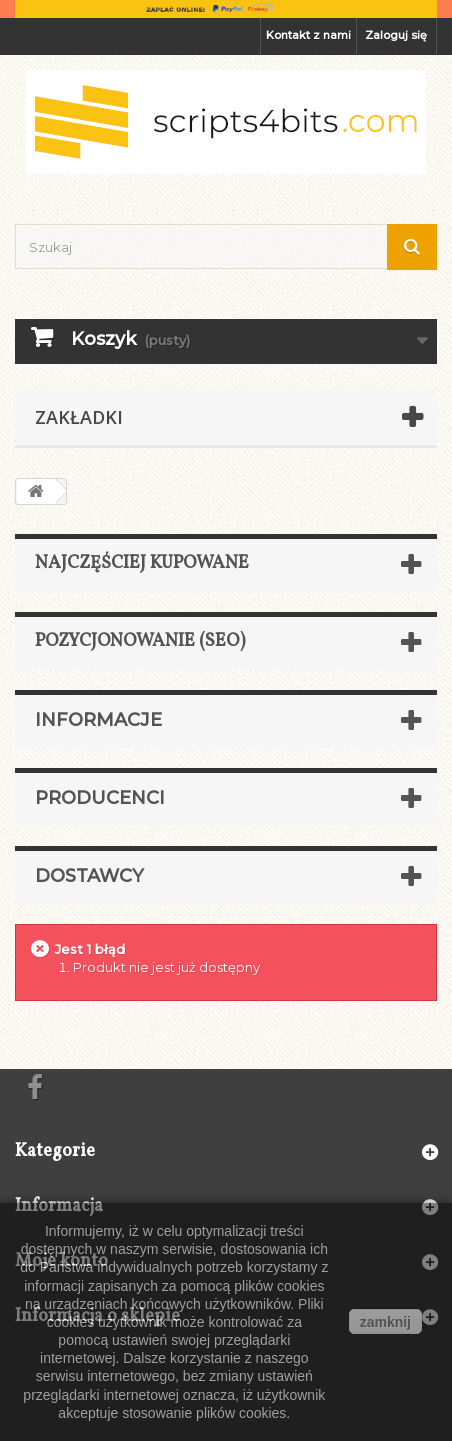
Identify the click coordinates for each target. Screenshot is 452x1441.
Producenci (100, 798)
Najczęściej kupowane (142, 563)
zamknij (385, 1322)
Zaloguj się (396, 35)
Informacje (98, 720)
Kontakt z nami (308, 35)
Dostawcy (89, 876)
